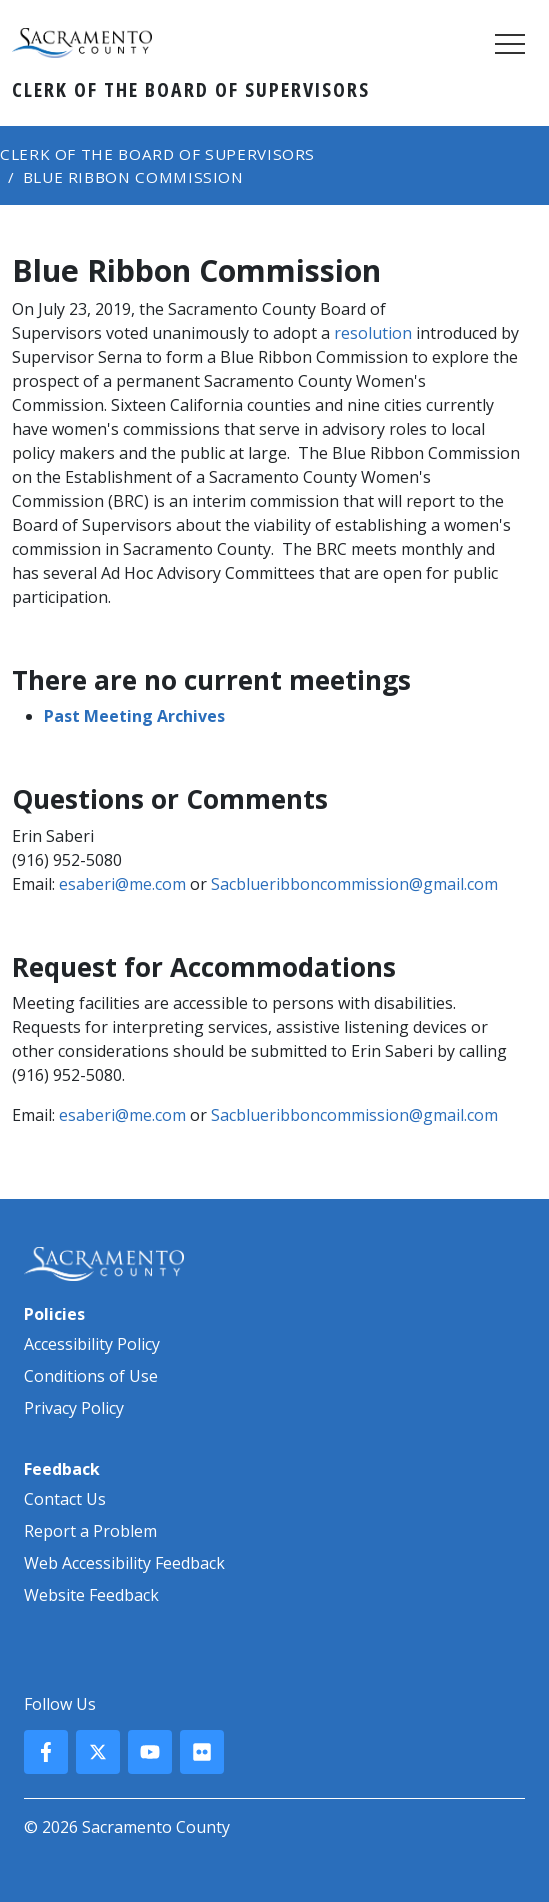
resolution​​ (373, 333)
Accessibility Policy (92, 1344)
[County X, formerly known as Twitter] (98, 1752)
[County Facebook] (46, 1752)
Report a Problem (90, 1531)
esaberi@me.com (122, 884)
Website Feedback (91, 1595)
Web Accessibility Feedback (124, 1563)
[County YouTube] (150, 1752)
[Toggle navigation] (510, 43)
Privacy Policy (74, 1408)
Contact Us (65, 1499)
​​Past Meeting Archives (134, 716)
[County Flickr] (202, 1752)
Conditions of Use (91, 1376)
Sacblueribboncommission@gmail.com (354, 884)
